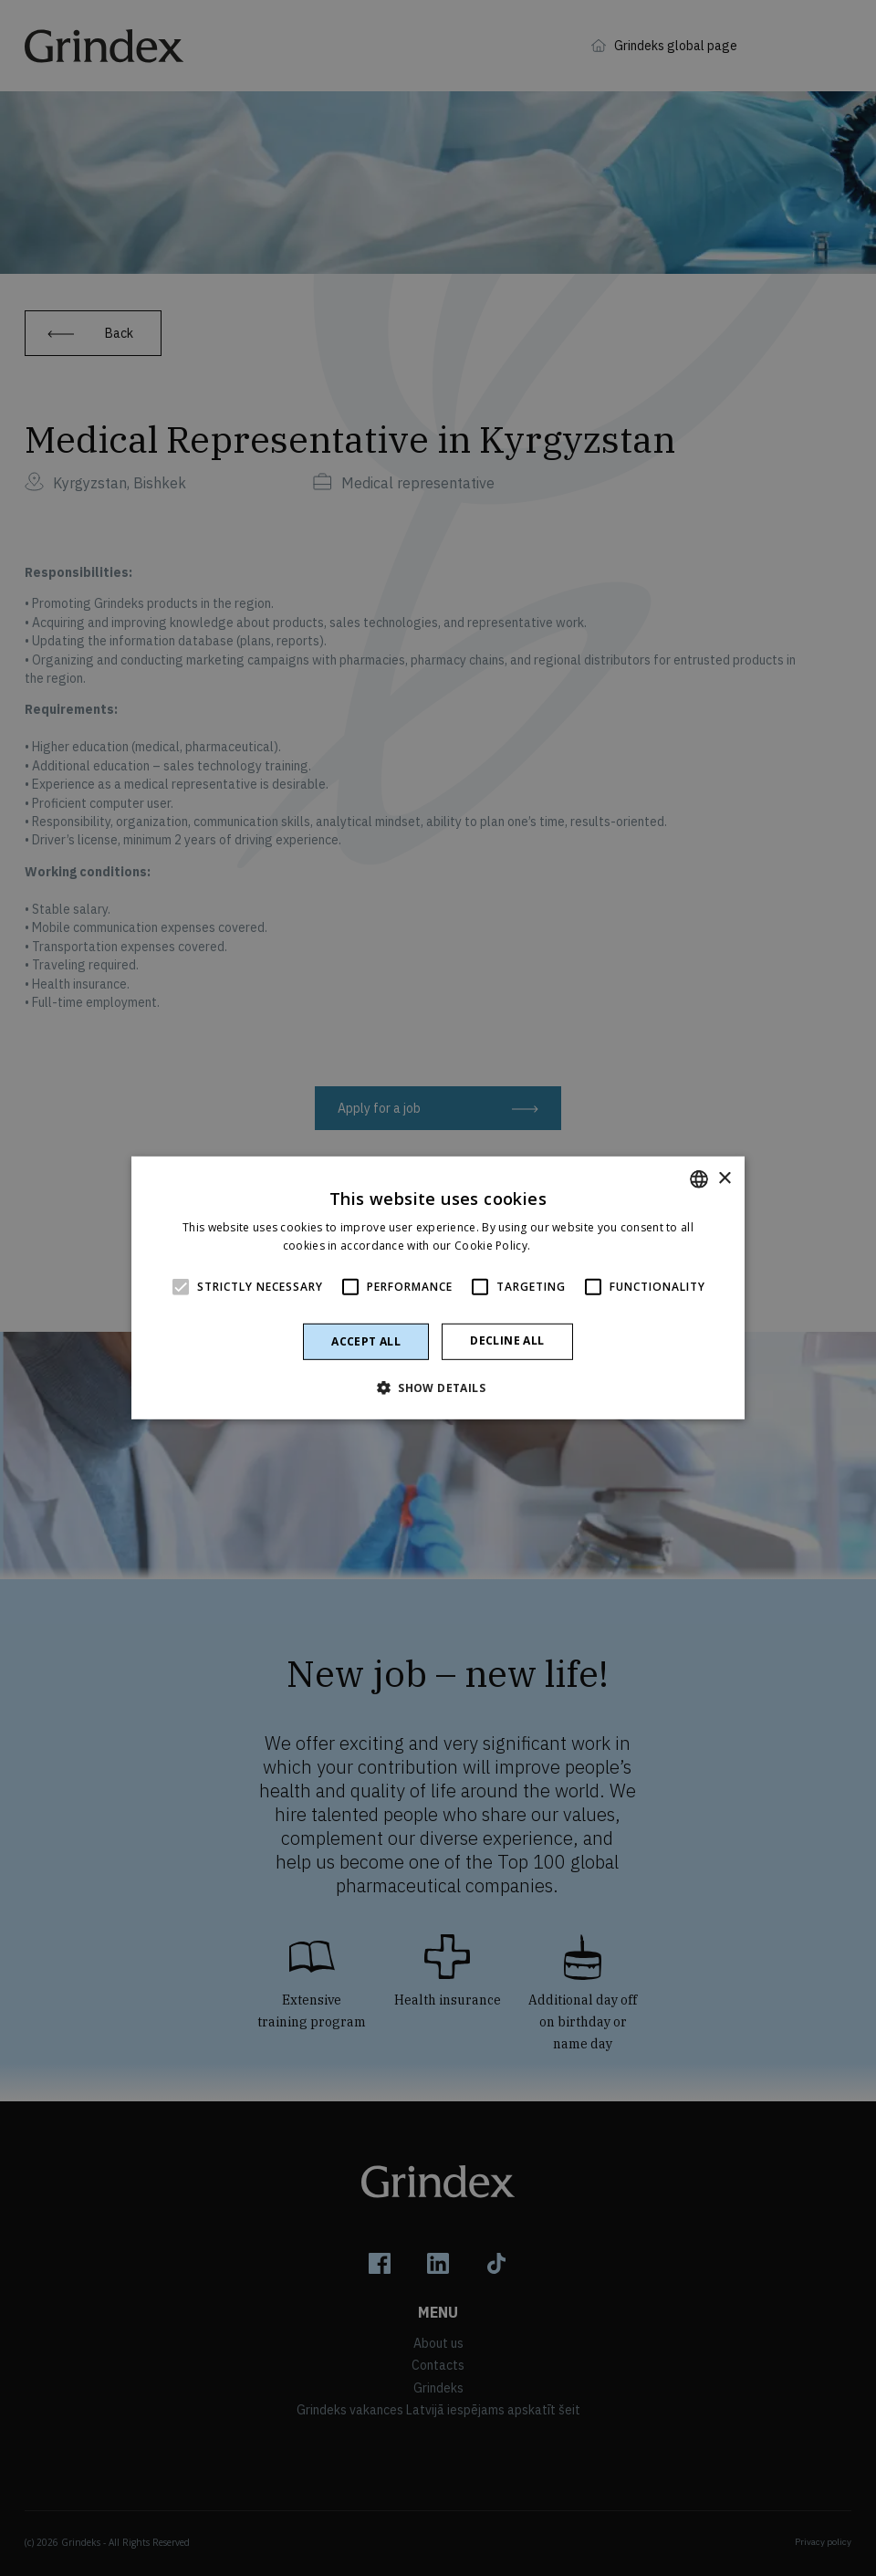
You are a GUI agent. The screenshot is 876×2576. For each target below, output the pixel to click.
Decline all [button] (507, 1340)
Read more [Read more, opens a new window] (564, 1245)
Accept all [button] (366, 1341)
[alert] (438, 1288)
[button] (438, 1387)
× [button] (724, 1178)
